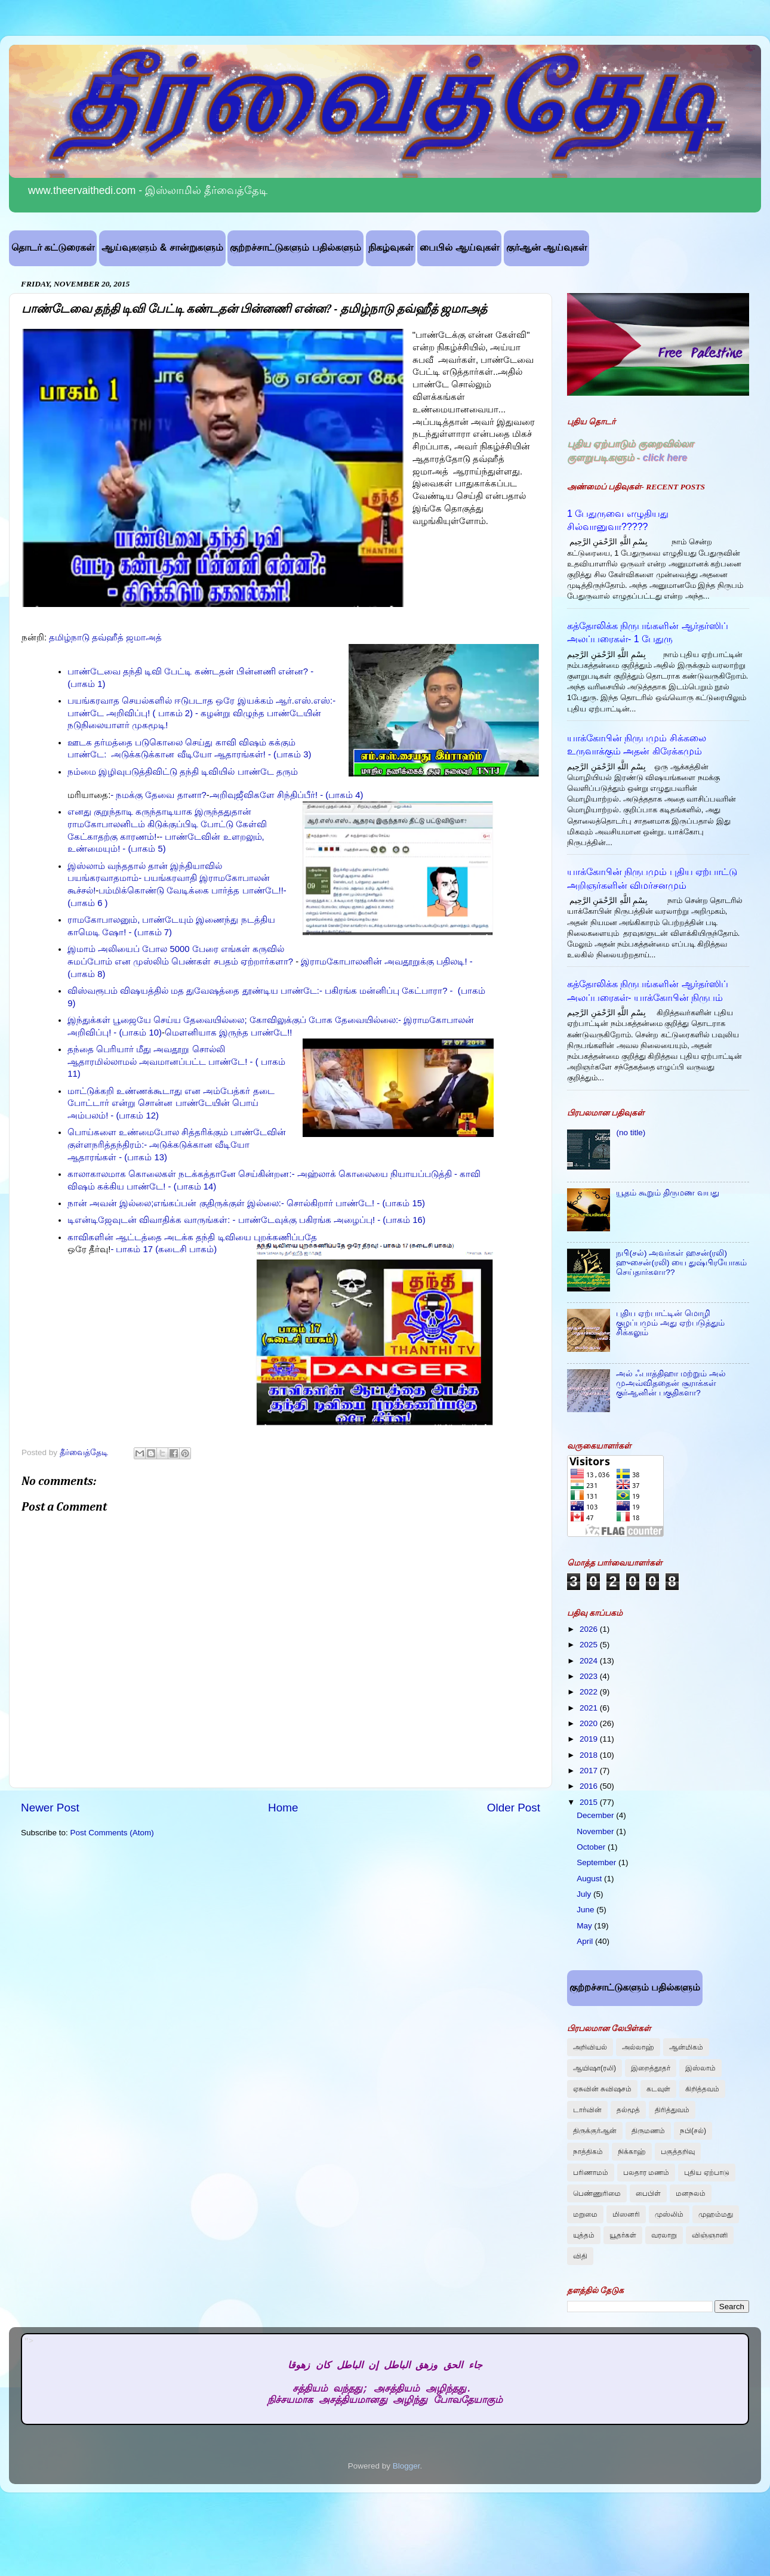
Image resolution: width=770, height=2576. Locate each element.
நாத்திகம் (588, 2151)
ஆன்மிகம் (686, 2047)
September (597, 1862)
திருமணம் (648, 2131)
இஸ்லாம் (700, 2068)
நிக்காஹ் (632, 2151)
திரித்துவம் (672, 2110)
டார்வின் (587, 2110)
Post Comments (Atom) (112, 1832)
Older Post (513, 1807)
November (596, 1831)
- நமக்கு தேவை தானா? (158, 795)
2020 (590, 1723)
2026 (590, 1629)
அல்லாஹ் (638, 2047)
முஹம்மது (715, 2214)
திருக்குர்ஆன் (595, 2131)
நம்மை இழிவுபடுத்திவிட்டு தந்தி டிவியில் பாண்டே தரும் (182, 772)
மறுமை (585, 2214)
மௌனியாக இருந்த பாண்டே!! (228, 1032)
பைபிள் (648, 2193)
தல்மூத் (628, 2110)
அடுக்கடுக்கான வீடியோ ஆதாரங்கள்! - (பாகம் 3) (210, 754)
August (590, 1878)
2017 (590, 1770)
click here (664, 457)
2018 (590, 1755)
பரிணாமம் (590, 2172)
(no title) (630, 1132)
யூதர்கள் (622, 2235)
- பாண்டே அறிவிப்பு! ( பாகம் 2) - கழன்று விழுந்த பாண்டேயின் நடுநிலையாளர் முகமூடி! (201, 713)
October (592, 1846)
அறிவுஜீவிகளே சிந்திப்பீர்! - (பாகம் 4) (287, 795)
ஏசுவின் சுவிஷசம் (602, 2089)
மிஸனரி (626, 2214)
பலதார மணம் (646, 2172)
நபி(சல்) (693, 2131)
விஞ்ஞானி (710, 2235)
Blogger (406, 2465)
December (596, 1815)
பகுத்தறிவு (678, 2151)
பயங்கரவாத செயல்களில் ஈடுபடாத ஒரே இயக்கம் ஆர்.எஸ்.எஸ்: (199, 700)
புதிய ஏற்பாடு (706, 2172)
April (586, 1941)
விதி (580, 2256)
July (585, 1894)
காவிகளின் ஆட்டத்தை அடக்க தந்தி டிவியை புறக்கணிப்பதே (192, 1237)
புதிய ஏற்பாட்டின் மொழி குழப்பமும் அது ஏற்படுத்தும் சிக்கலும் (670, 1323)
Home (283, 1807)
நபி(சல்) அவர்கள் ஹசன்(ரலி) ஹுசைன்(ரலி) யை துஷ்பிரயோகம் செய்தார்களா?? (681, 1263)
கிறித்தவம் (702, 2089)
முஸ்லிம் (669, 2214)
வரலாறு (664, 2235)
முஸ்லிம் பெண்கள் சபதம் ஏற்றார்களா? (213, 961)
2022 (590, 1691)
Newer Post (50, 1807)
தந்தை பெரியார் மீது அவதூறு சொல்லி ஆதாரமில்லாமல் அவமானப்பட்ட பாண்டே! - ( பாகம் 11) (176, 1061)
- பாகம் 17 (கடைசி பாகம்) (163, 1249)
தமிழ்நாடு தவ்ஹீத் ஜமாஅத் (105, 637)
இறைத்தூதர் (650, 2068)
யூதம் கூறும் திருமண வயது (667, 1192)
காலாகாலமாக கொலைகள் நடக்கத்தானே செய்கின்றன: (179, 1174)
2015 (590, 1802)
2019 (590, 1738)
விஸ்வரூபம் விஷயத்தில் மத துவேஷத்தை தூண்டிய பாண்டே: (193, 991)
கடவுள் (658, 2089)
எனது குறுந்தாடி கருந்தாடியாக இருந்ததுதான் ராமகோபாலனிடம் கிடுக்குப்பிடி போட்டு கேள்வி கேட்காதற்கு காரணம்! (167, 824)
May (585, 1925)
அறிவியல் (590, 2047)
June (586, 1909)
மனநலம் (691, 2193)
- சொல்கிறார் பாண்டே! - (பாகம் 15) (353, 1203)
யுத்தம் (584, 2235)
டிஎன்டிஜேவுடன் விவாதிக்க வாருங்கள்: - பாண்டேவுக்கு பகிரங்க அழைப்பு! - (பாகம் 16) (246, 1220)
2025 (590, 1644)
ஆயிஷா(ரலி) (594, 2068)
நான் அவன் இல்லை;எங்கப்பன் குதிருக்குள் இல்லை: (174, 1203)
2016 (590, 1786)
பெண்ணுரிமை (597, 2193)
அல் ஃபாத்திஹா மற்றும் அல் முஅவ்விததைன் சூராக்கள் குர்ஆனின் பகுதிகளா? (670, 1383)
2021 (590, 1707)
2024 (590, 1660)
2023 (590, 1676)
